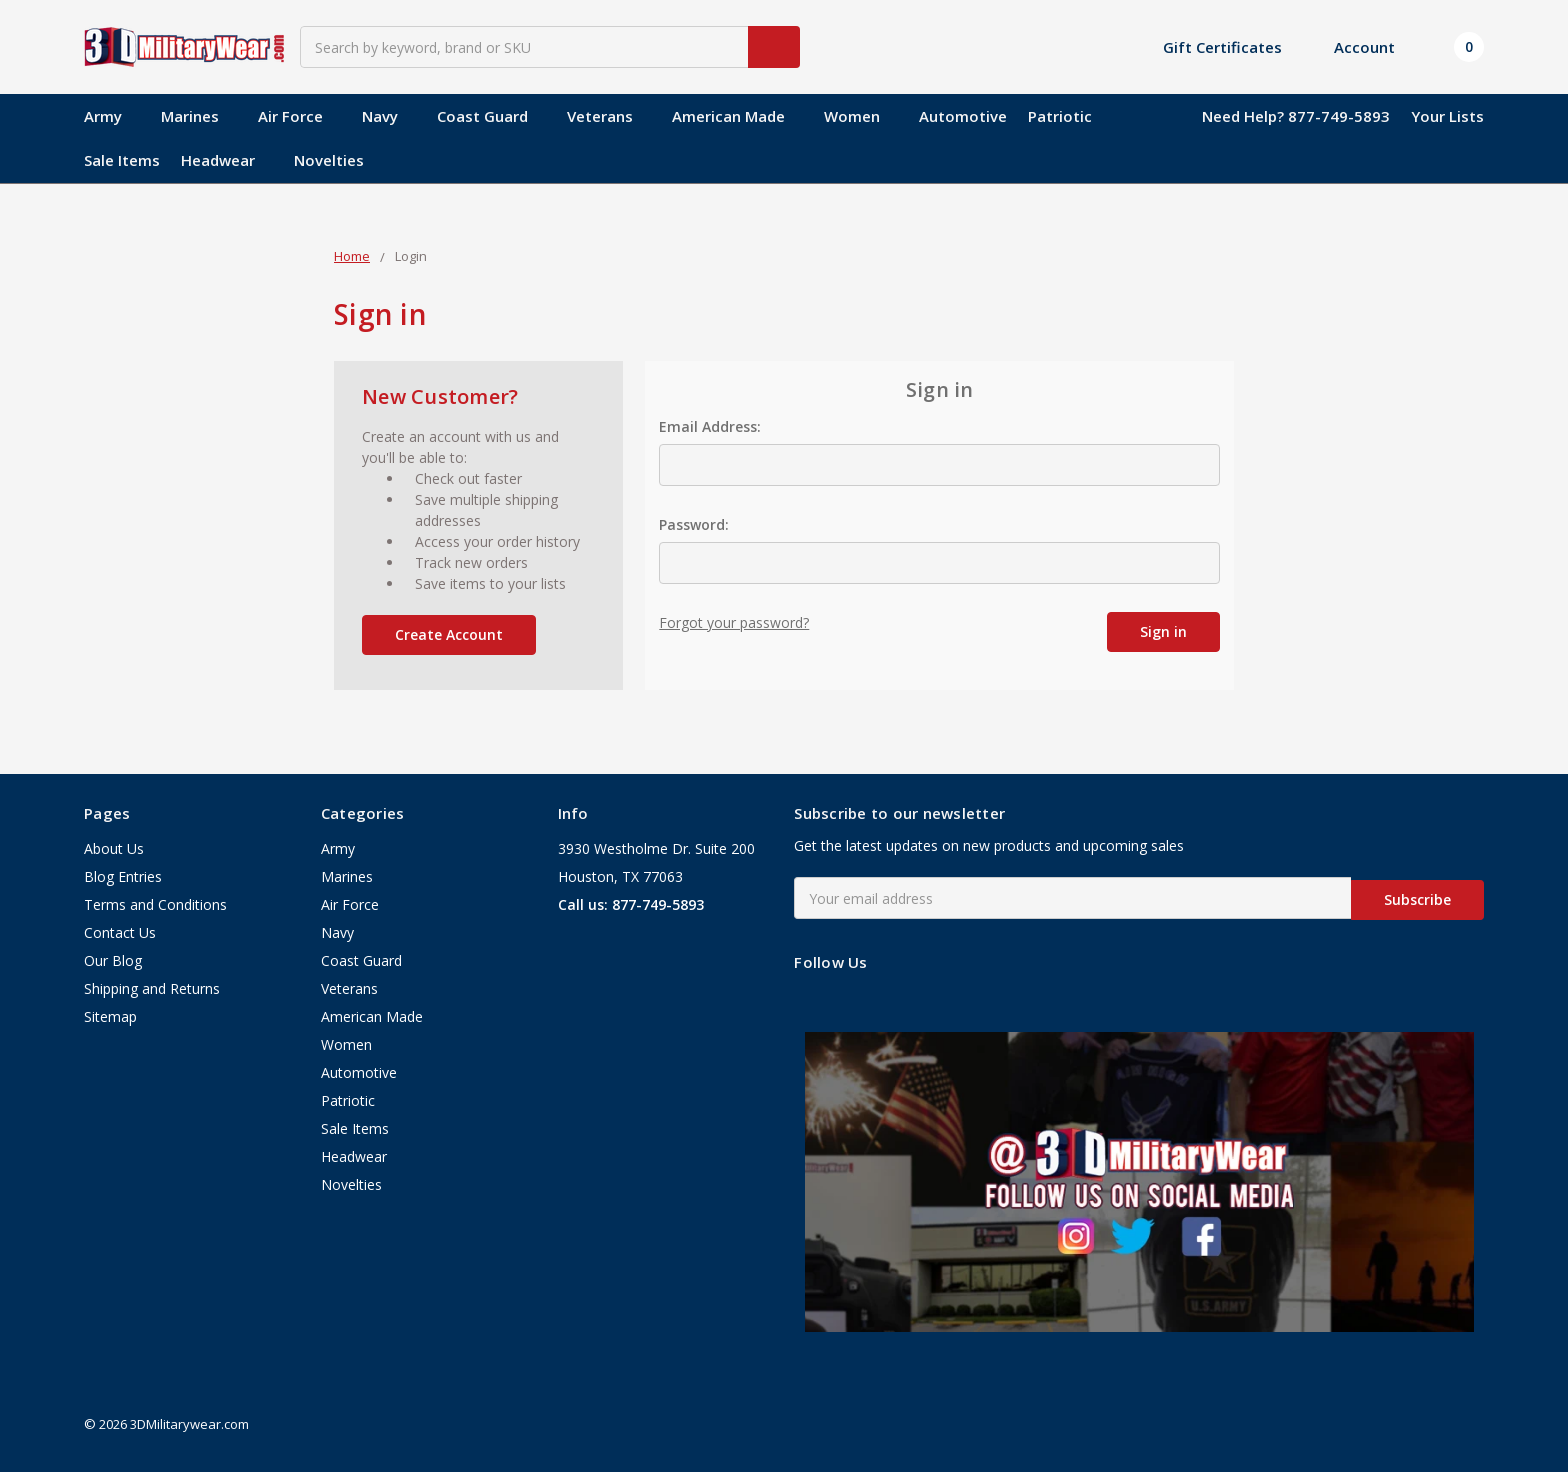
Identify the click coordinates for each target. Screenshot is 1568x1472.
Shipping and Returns (152, 989)
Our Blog (113, 961)
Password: (694, 524)
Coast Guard (491, 116)
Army (112, 116)
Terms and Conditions (155, 905)
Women (861, 116)
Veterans (609, 116)
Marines (199, 116)
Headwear (227, 160)
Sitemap (110, 1017)
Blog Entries (123, 877)
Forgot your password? (734, 622)
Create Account (449, 634)
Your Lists (1447, 116)
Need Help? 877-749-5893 (1296, 116)
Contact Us (120, 933)
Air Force (299, 116)
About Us (114, 849)
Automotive (963, 116)
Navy (389, 116)
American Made (737, 116)
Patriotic (1060, 116)
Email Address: (710, 426)
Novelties (329, 160)
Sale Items (122, 160)
